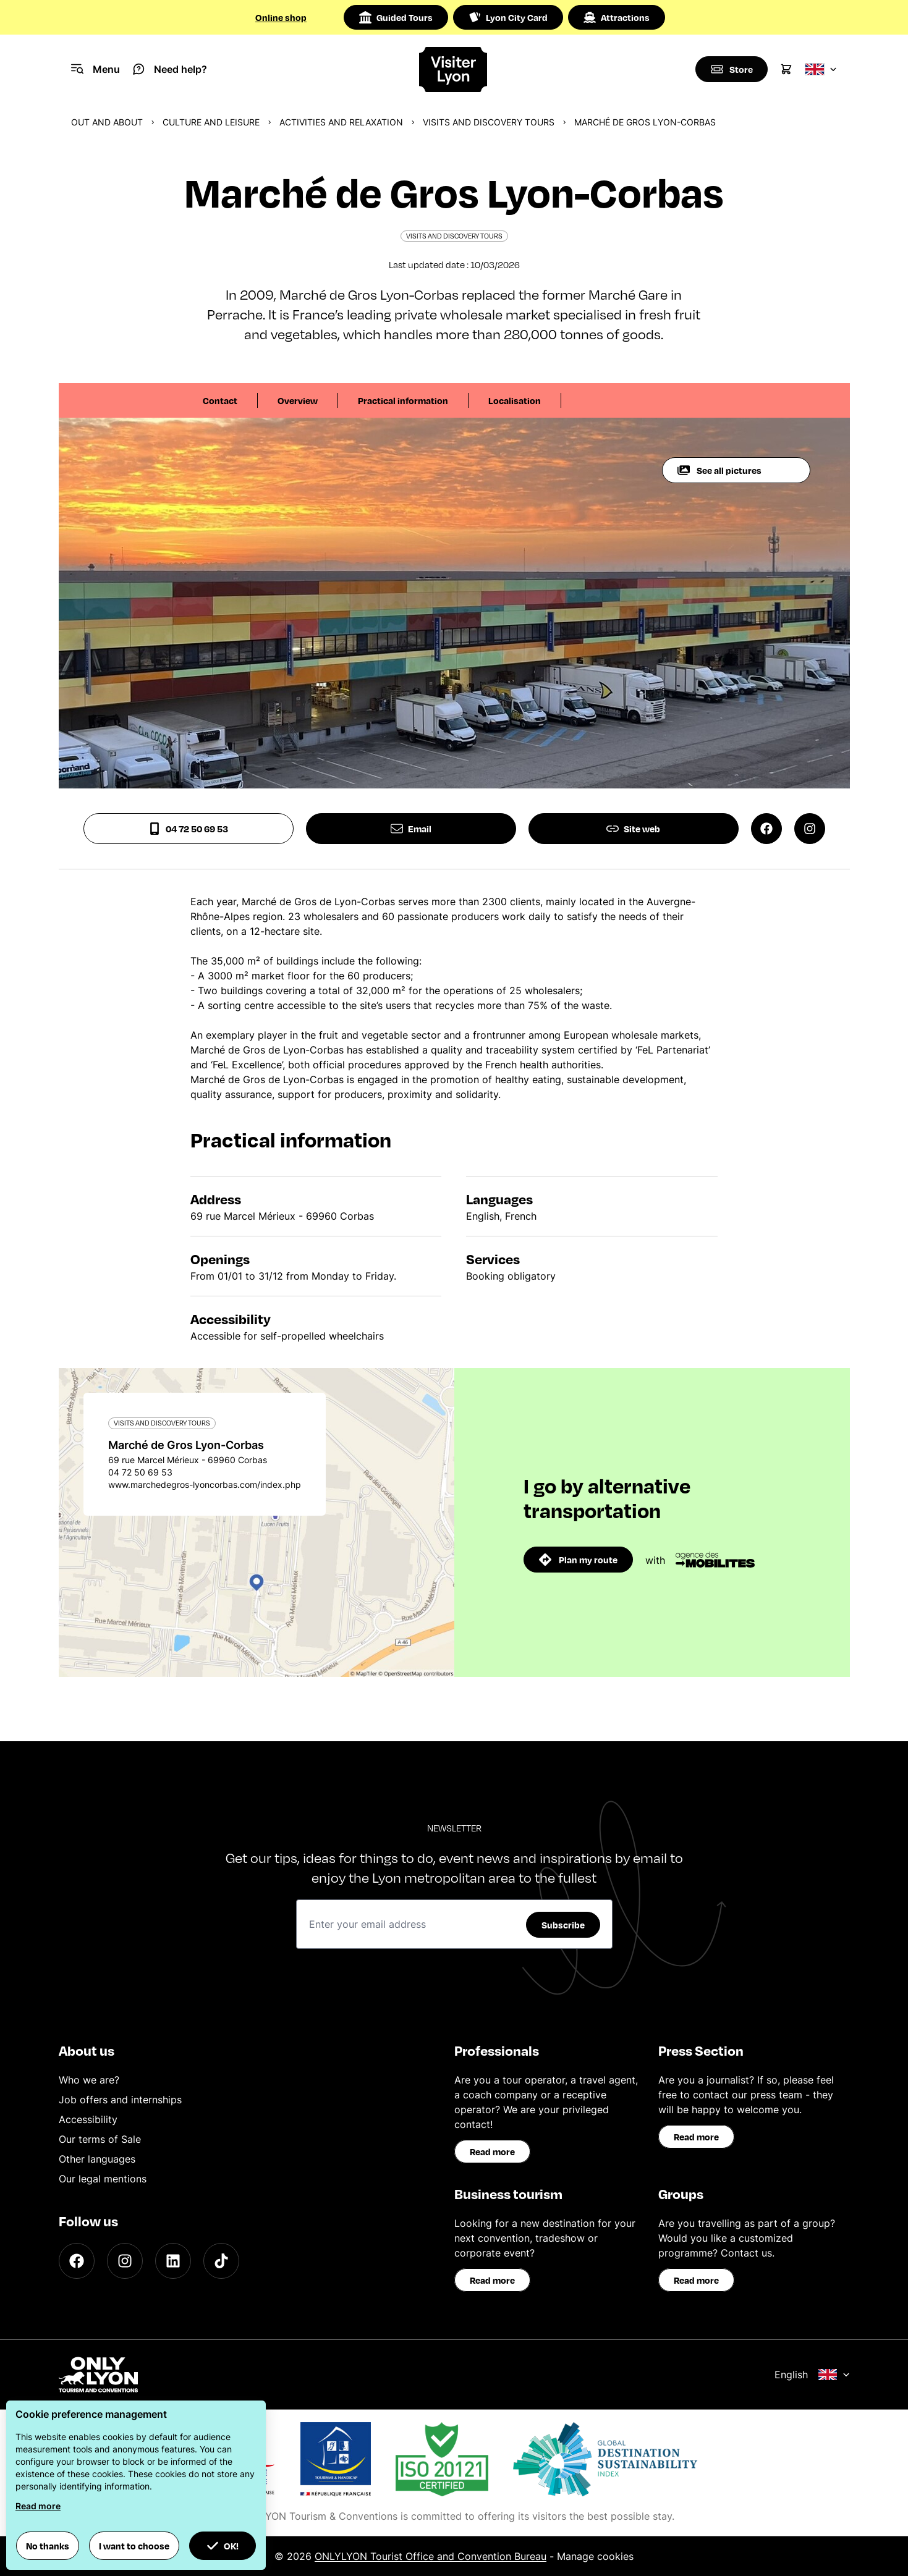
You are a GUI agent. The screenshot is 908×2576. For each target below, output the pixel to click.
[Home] (454, 69)
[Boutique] (731, 69)
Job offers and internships (120, 2099)
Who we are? (89, 2080)
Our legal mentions (102, 2179)
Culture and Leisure (211, 122)
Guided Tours (396, 17)
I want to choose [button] (134, 2546)
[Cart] (786, 69)
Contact (220, 400)
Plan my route (578, 1559)
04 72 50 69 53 (188, 828)
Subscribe (563, 1925)
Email (411, 828)
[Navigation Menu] (95, 69)
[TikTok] (221, 2261)
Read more (492, 2151)
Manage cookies (595, 2556)
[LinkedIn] (173, 2261)
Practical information (403, 400)
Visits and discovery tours (488, 122)
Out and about (107, 122)
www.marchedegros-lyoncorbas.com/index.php (204, 1484)
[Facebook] (77, 2261)
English (812, 2374)
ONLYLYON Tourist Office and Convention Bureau (430, 2556)
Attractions (616, 17)
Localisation (514, 400)
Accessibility (88, 2119)
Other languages (97, 2159)
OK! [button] (222, 2546)
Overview (298, 400)
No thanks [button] (47, 2546)
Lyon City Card (508, 17)
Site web (633, 828)
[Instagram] (125, 2261)
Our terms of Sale (100, 2139)
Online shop (281, 17)
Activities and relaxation (341, 122)
